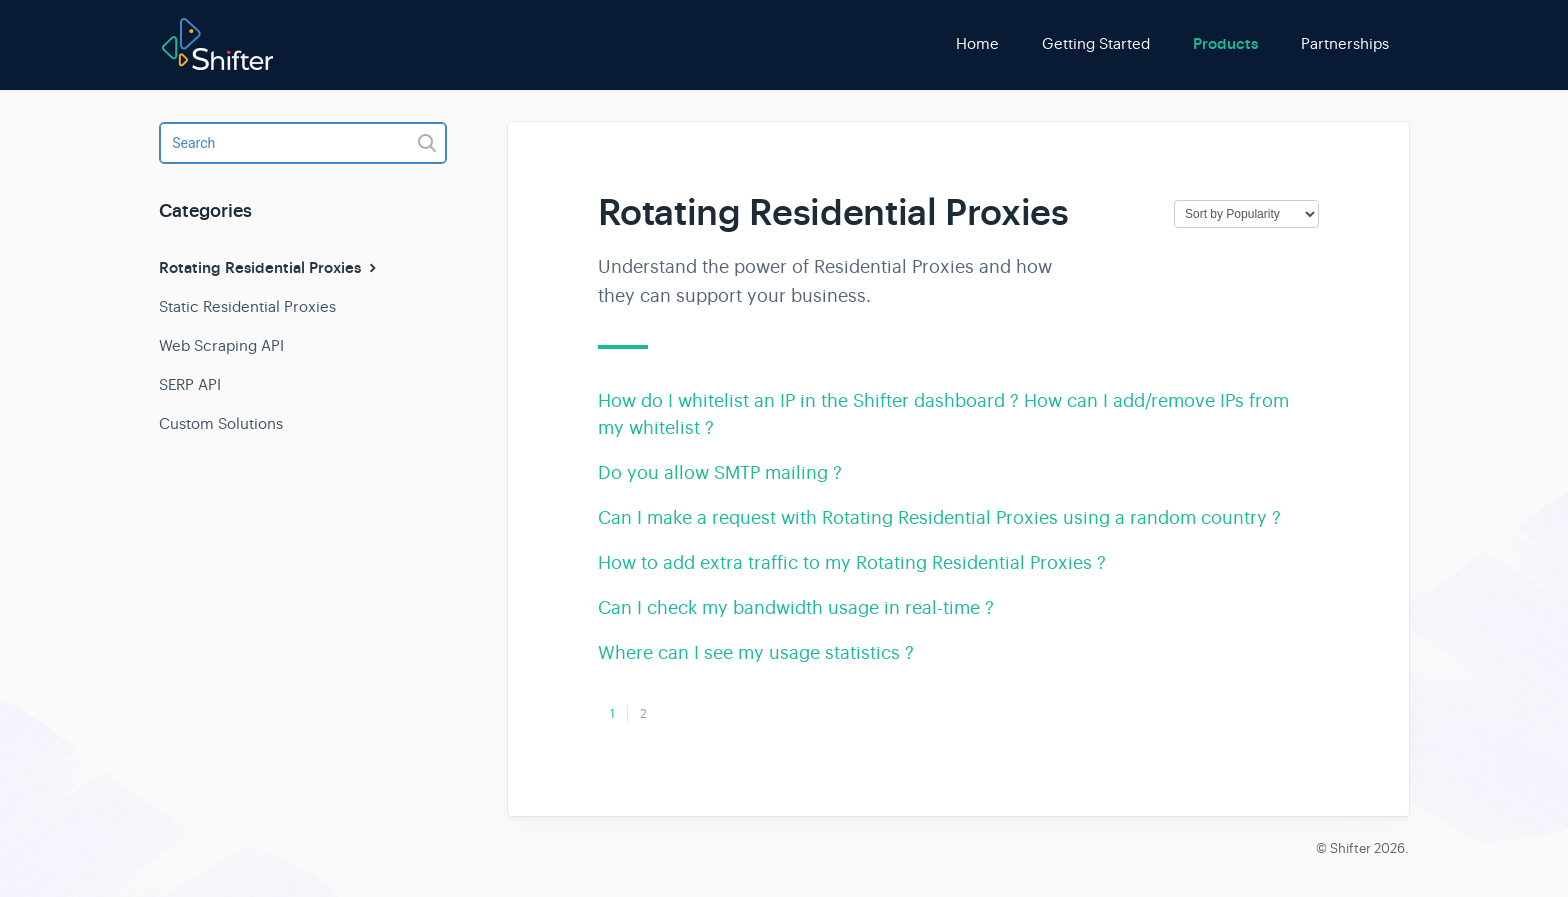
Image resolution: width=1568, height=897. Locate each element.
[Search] (303, 143)
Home (977, 43)
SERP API (190, 384)
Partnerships (1345, 43)
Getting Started (1096, 43)
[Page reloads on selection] (1246, 214)
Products (1225, 44)
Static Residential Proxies (247, 306)
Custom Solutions (221, 423)
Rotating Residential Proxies (270, 268)
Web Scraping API (221, 345)
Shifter (1350, 848)
